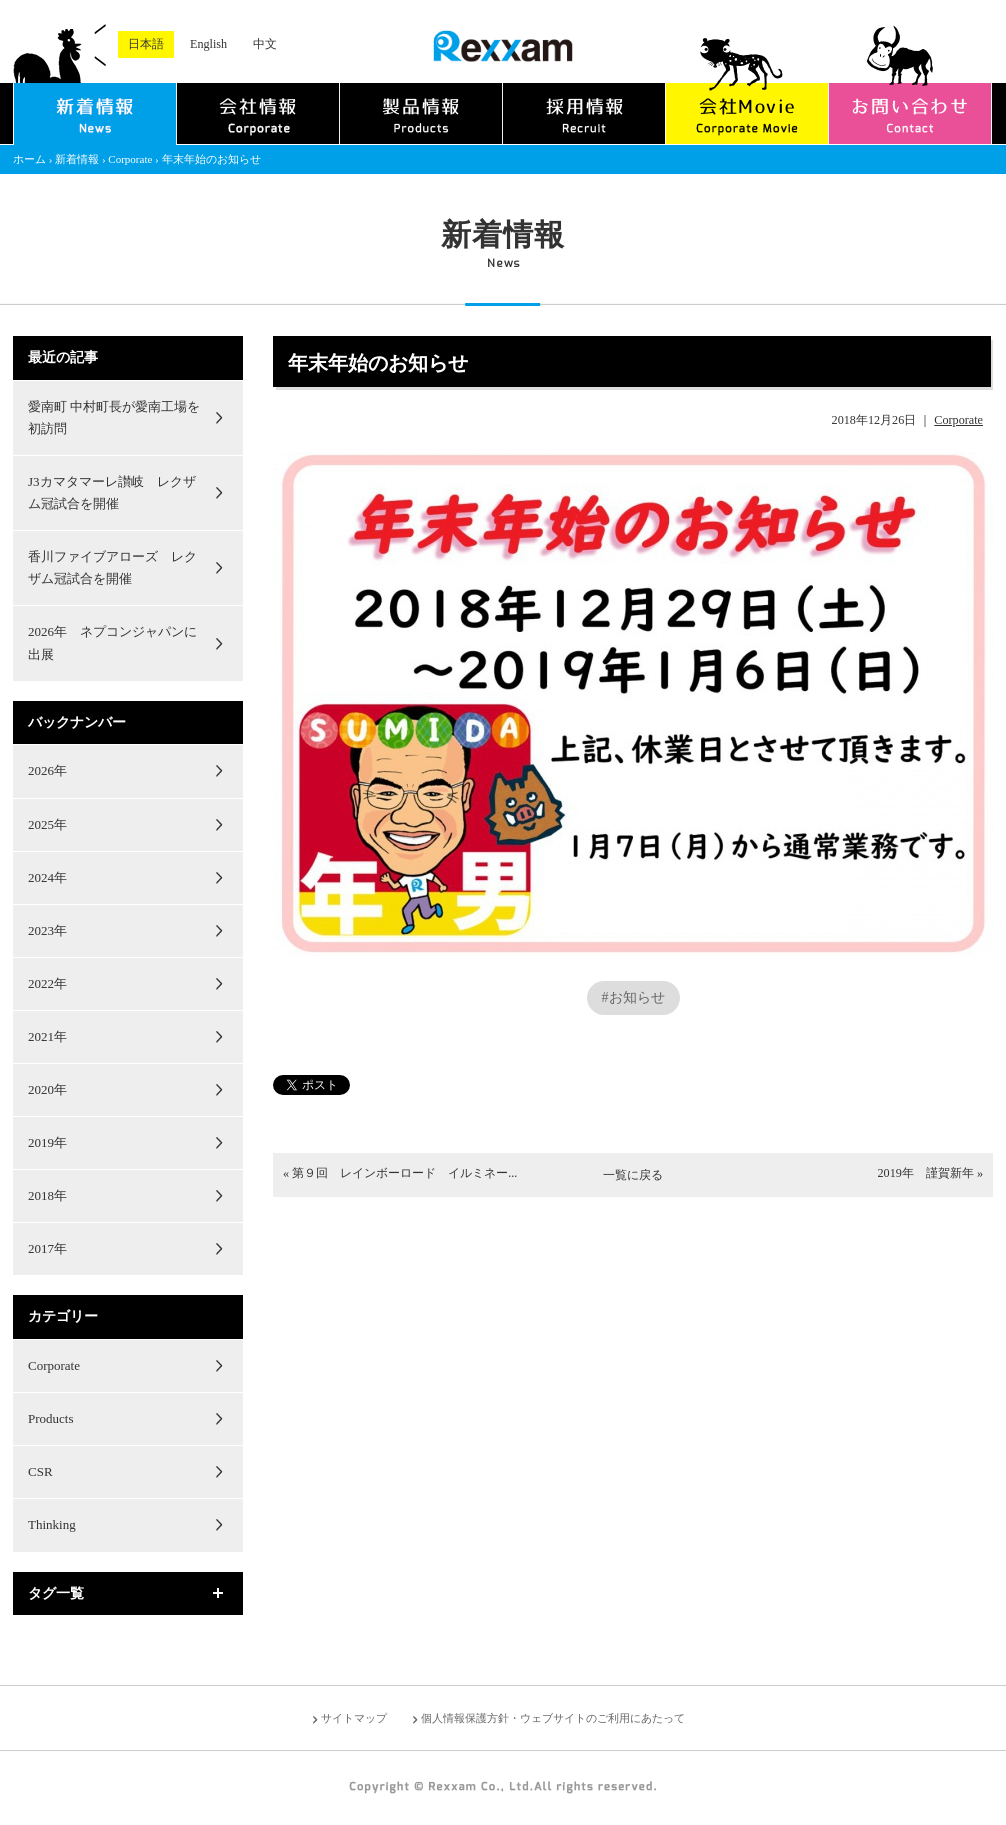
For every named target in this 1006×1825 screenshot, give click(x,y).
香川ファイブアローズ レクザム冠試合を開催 (112, 567)
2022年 (47, 983)
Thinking (52, 1524)
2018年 (47, 1195)
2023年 (47, 930)
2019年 (47, 1142)
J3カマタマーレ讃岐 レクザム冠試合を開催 (112, 492)
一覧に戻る (633, 1175)
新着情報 (77, 159)
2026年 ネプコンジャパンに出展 (112, 642)
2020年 (47, 1089)
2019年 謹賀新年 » (930, 1173)
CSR (40, 1471)
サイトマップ (354, 1718)
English (208, 44)
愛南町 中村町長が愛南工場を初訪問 (114, 417)
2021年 (47, 1036)
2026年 (47, 770)
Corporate (130, 159)
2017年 (47, 1248)
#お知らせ (633, 997)
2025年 (47, 824)
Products (51, 1418)
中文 (265, 44)
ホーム (29, 159)
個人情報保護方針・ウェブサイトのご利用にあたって (553, 1718)
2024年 (47, 877)
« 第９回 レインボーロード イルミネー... (400, 1173)
